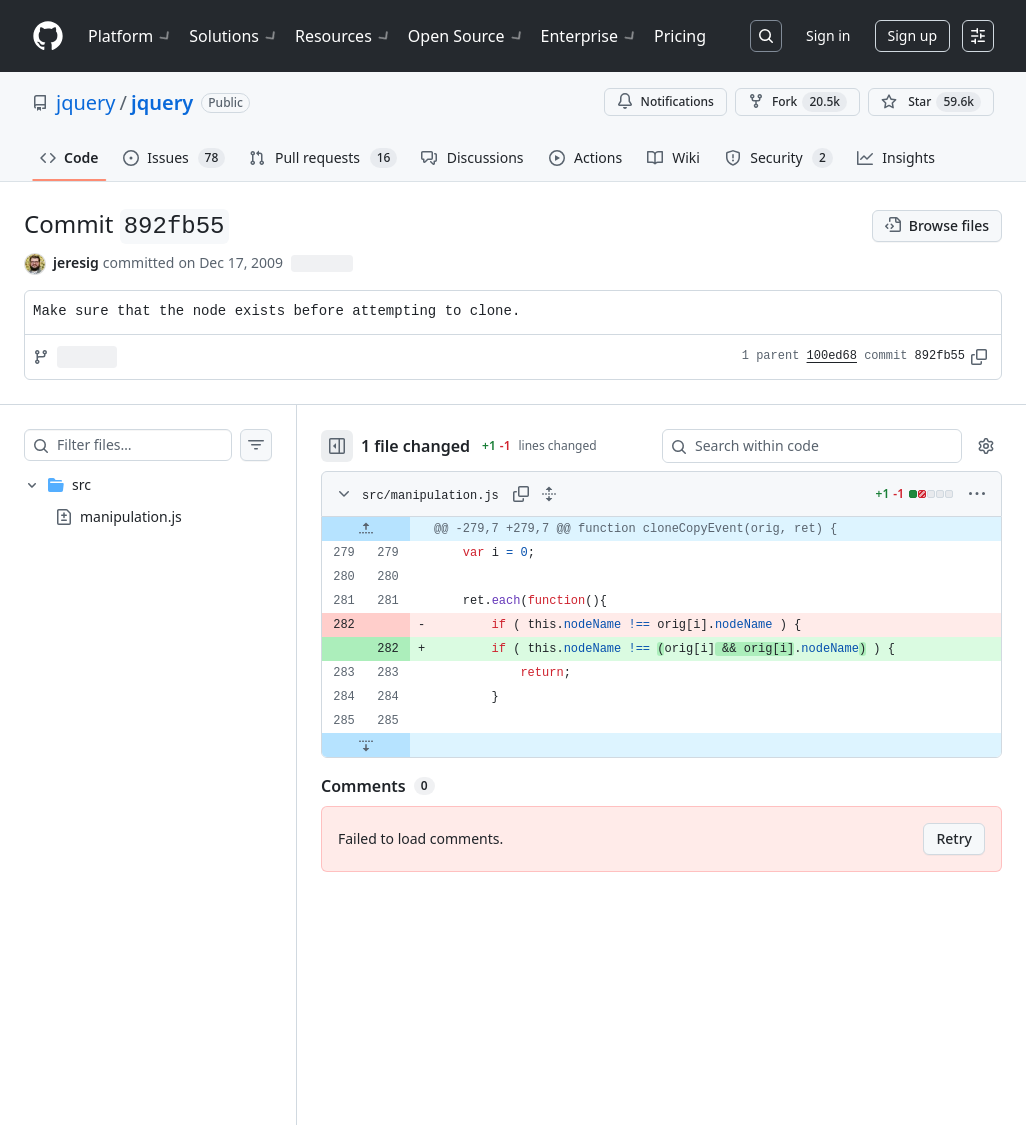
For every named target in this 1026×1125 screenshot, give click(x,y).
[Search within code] (802, 446)
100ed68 (832, 356)
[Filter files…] (144, 445)
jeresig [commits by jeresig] (76, 262)
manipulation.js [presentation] (131, 515)
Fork (797, 102)
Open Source (466, 36)
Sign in (828, 35)
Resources (343, 36)
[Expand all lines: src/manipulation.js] (549, 494)
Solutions (234, 36)
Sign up (912, 35)
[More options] (977, 494)
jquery (86, 102)
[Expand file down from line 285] (366, 745)
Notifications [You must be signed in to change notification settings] (665, 101)
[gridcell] (661, 529)
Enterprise (589, 36)
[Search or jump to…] (766, 36)
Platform (130, 36)
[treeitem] (148, 501)
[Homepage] (48, 36)
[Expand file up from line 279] (366, 529)
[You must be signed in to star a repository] (931, 102)
